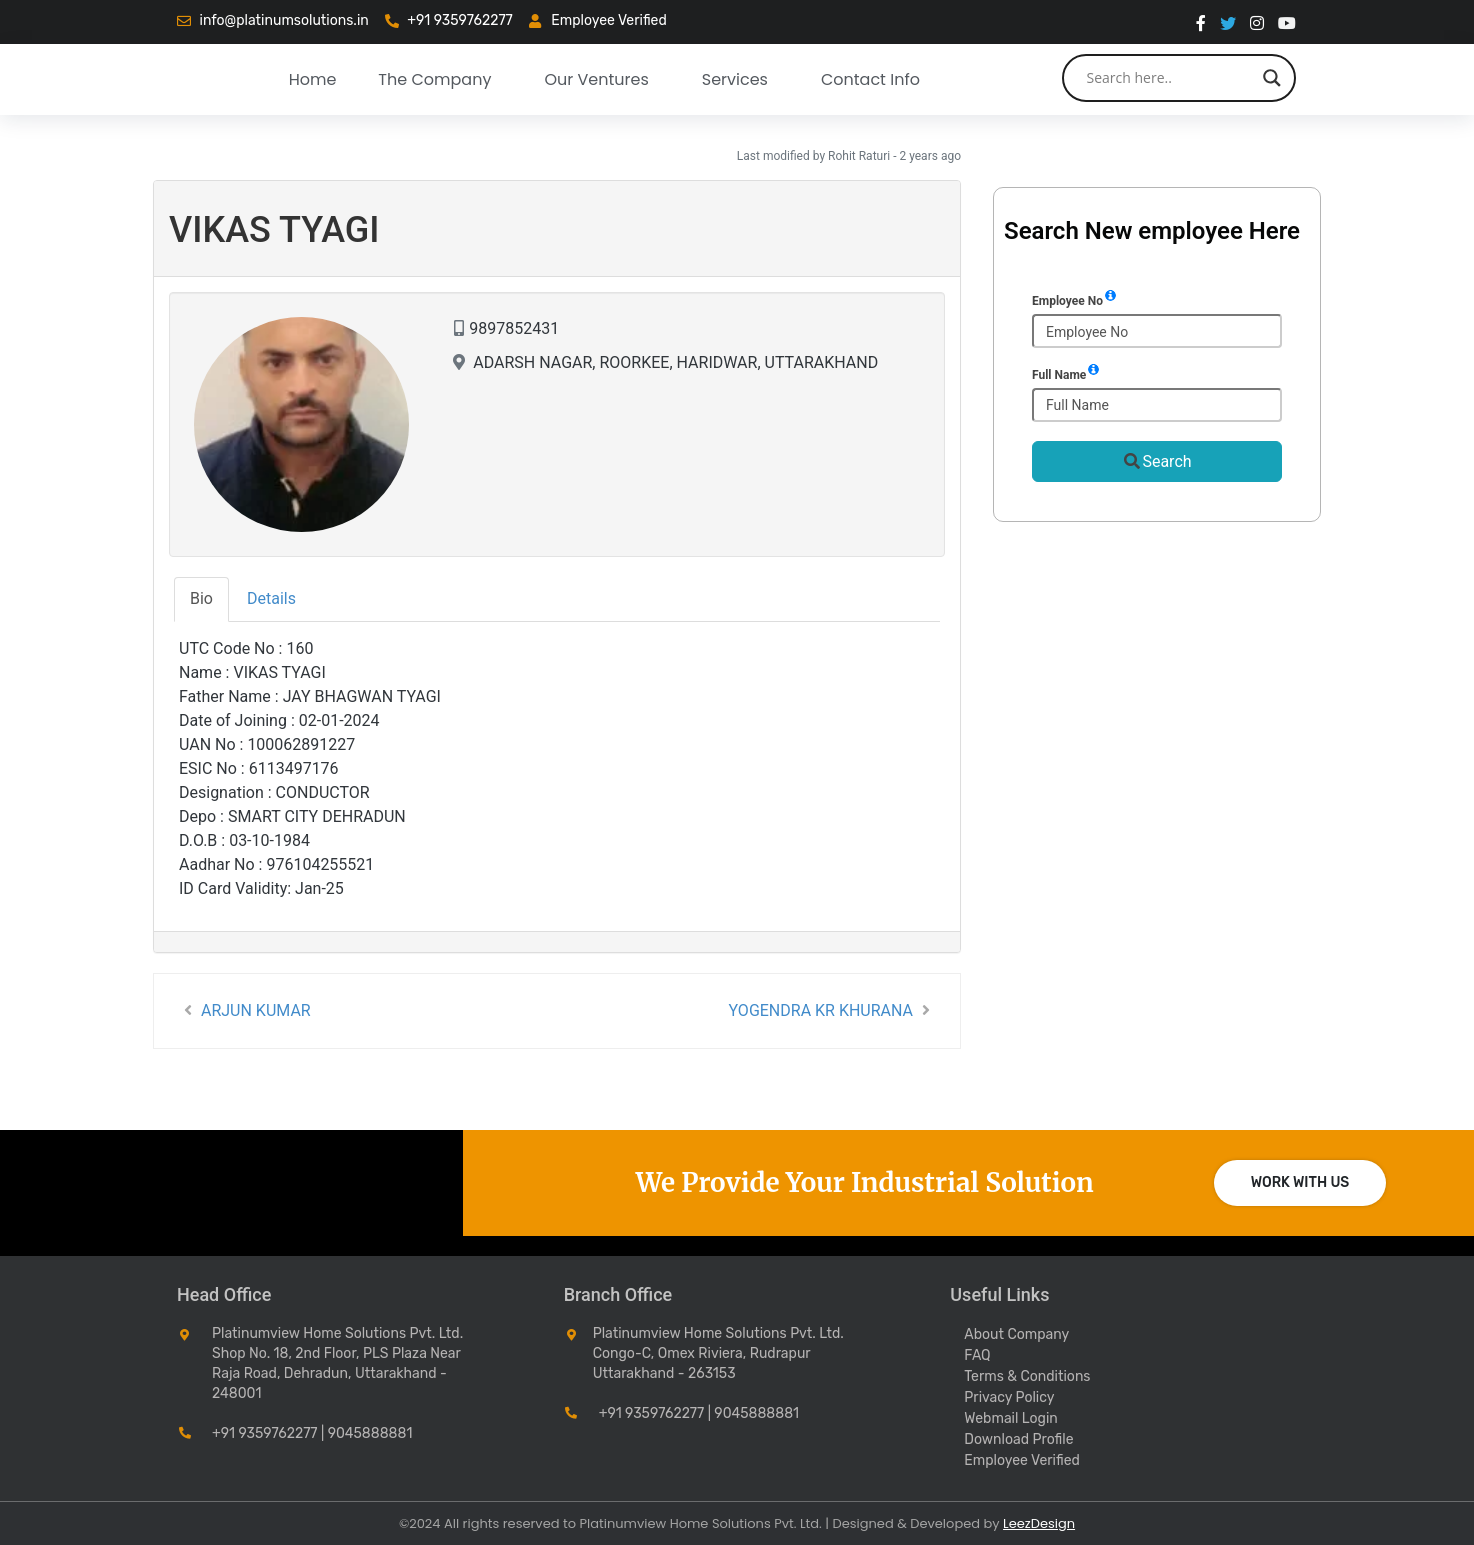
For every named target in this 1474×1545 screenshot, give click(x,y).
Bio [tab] (201, 598)
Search (1156, 461)
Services (735, 79)
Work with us (1300, 1182)
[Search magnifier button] (1272, 78)
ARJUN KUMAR (245, 1010)
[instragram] (1257, 22)
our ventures (596, 79)
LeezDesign (1039, 1523)
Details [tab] (271, 598)
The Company (434, 79)
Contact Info (870, 79)
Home (313, 79)
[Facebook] (1201, 22)
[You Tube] (1287, 22)
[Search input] (1170, 78)
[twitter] (1228, 22)
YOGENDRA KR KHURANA (831, 1010)
